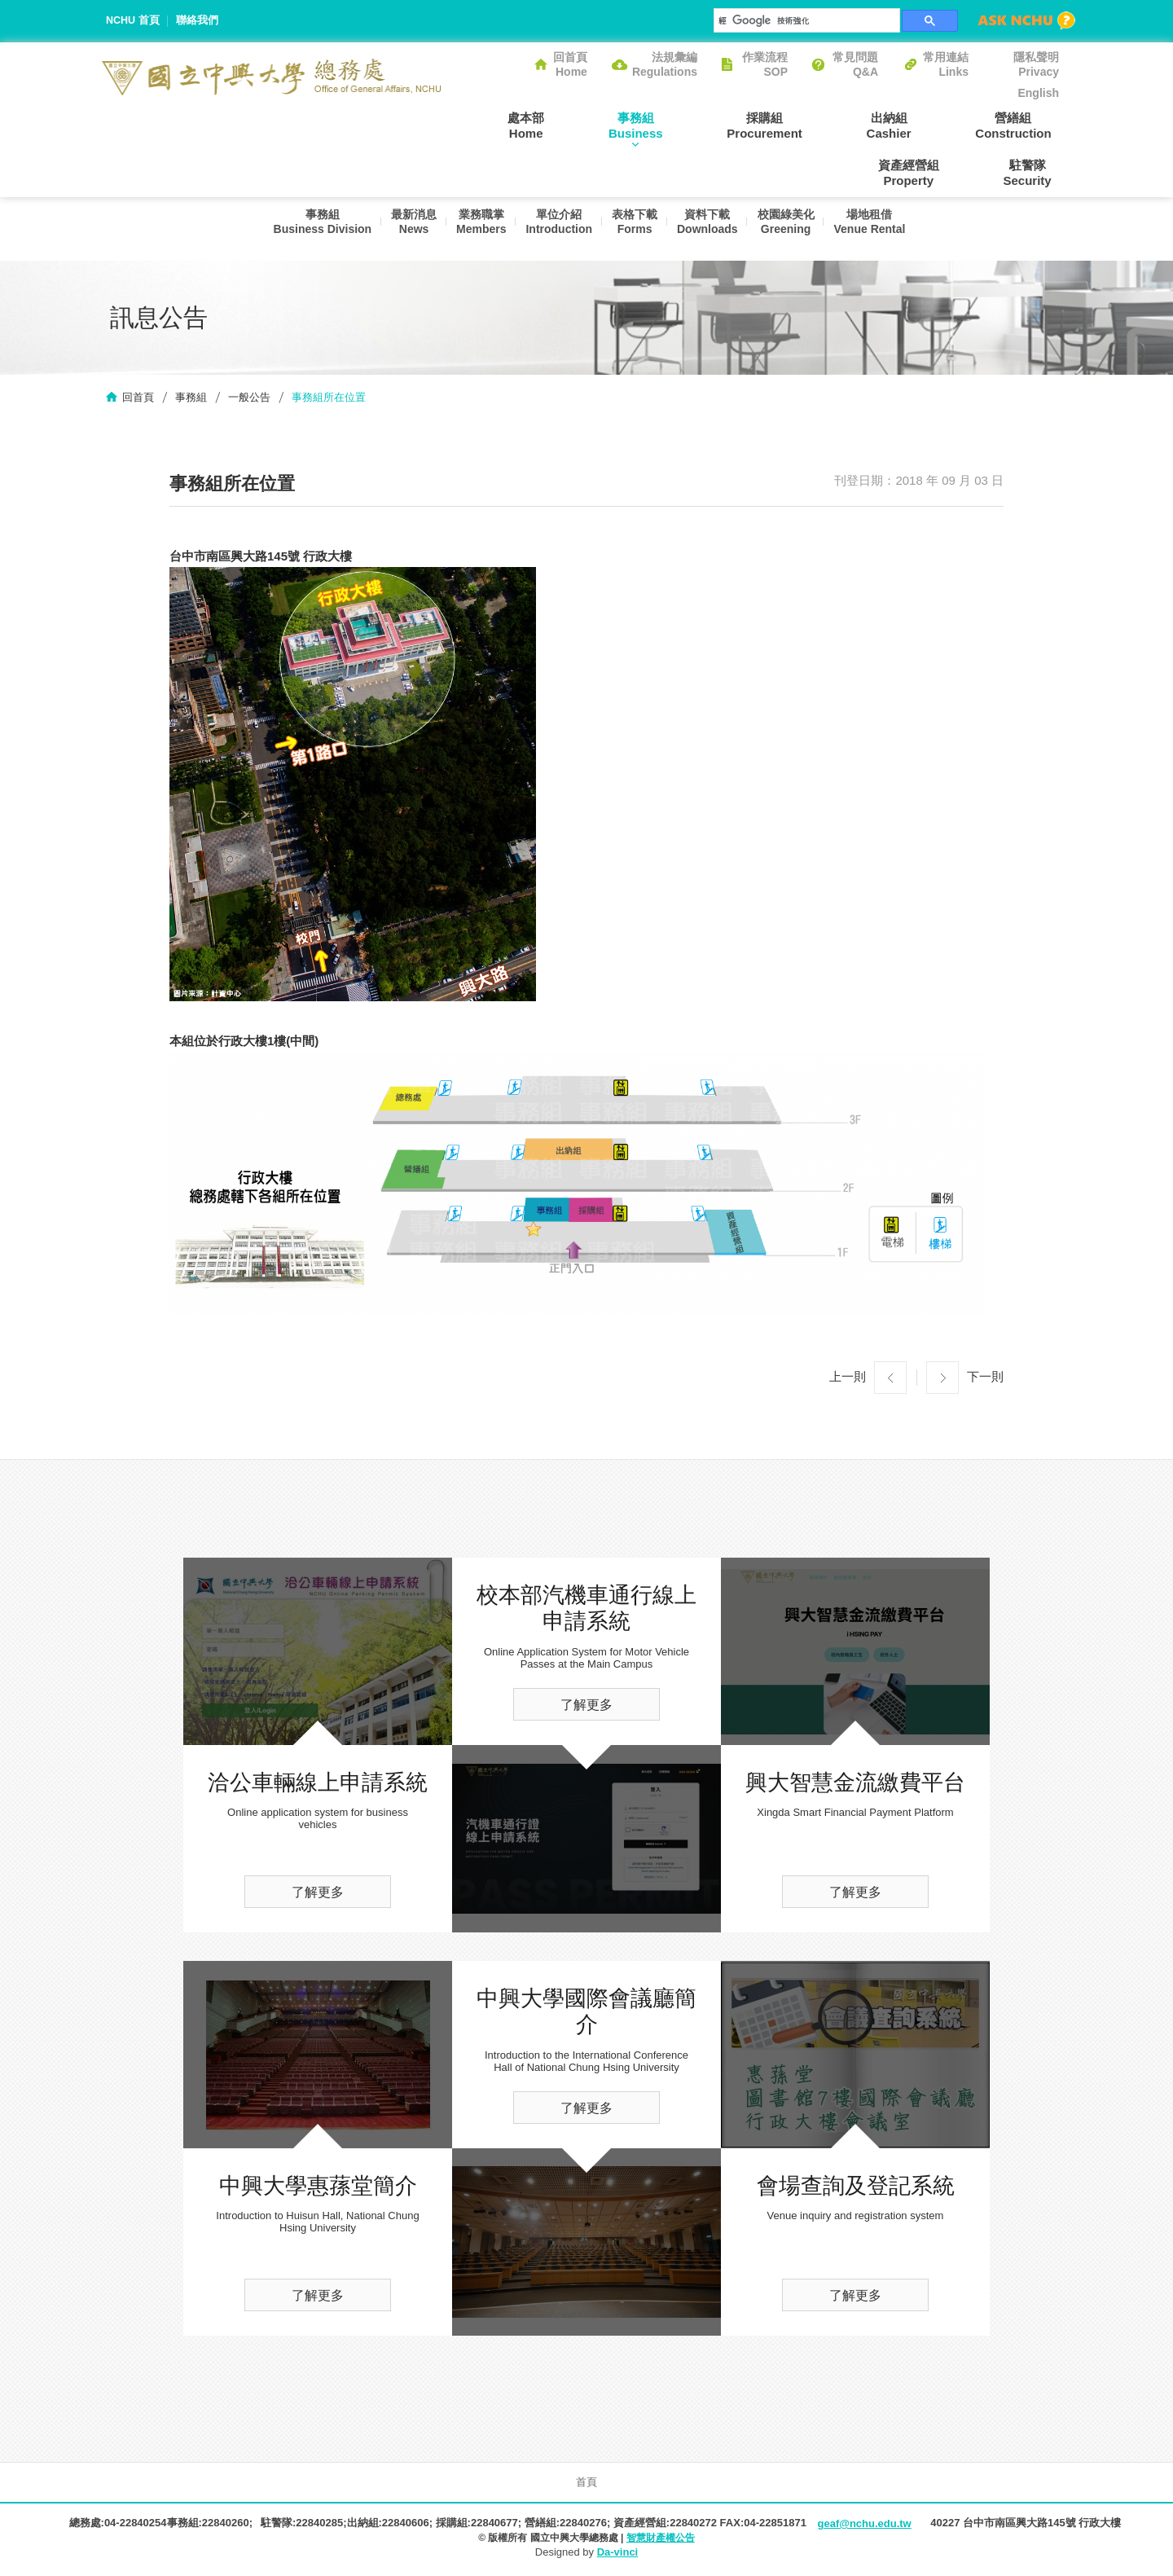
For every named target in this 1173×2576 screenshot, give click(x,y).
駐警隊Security (1035, 172)
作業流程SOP (765, 64)
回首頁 (138, 399)
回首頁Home (570, 64)
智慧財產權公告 (660, 2539)
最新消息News (402, 230)
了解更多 (318, 1894)
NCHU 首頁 (133, 21)
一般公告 (249, 399)
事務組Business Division (307, 230)
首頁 (586, 2484)
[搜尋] (805, 20)
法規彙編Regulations (664, 64)
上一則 (847, 1379)
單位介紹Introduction (554, 230)
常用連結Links (946, 64)
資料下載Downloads (709, 230)
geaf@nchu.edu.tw (864, 2526)
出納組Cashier (802, 124)
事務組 (191, 399)
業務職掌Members (473, 230)
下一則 (985, 1379)
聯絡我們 (198, 21)
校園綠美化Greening (791, 230)
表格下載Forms (634, 230)
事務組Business (578, 124)
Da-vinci (618, 2553)
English (1038, 92)
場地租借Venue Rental (879, 230)
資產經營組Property (1028, 124)
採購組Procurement (693, 124)
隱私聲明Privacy (1036, 64)
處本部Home (484, 124)
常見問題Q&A (855, 64)
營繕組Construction (911, 124)
